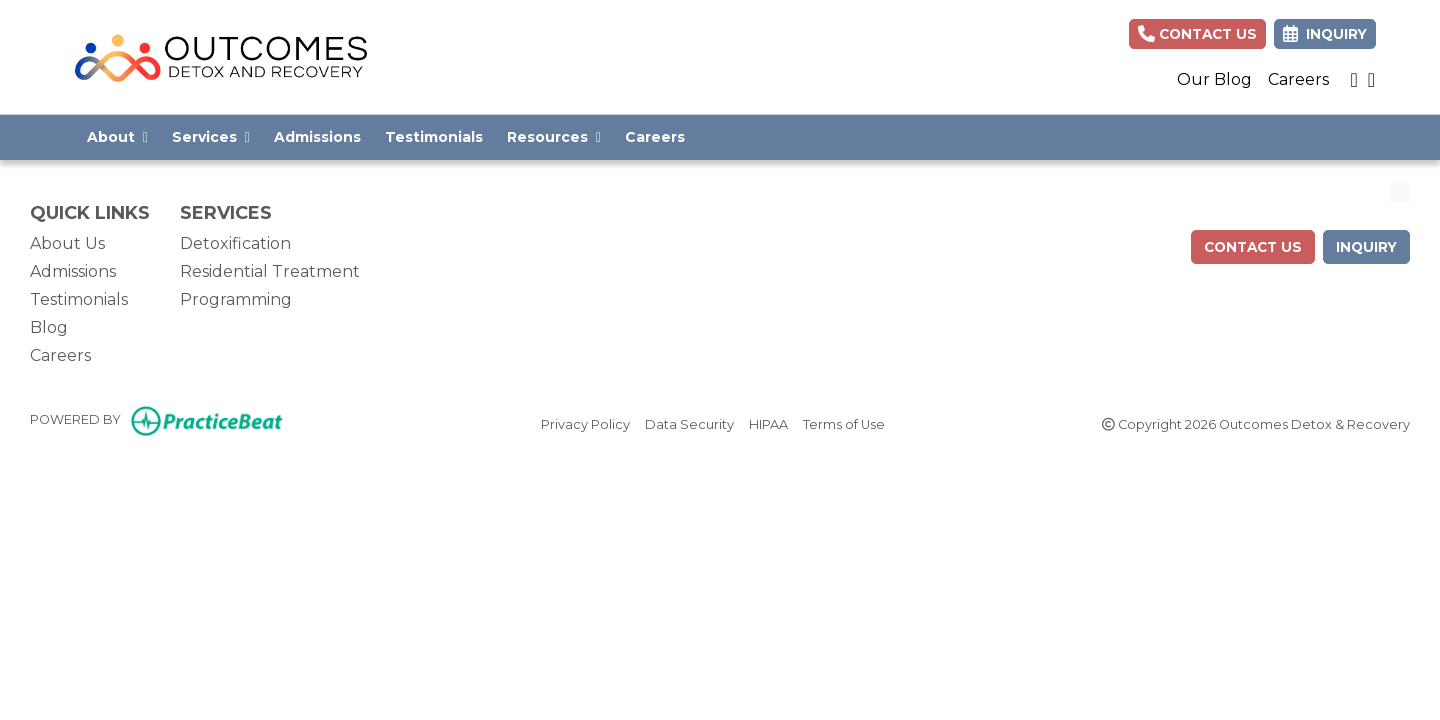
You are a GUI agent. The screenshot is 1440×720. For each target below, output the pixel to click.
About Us (67, 243)
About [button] (117, 137)
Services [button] (211, 137)
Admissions (317, 137)
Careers (1298, 79)
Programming (236, 299)
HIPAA (768, 423)
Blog (49, 327)
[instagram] (1353, 80)
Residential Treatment (270, 271)
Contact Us (1197, 34)
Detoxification (235, 243)
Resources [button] (554, 137)
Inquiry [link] (1325, 34)
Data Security (689, 423)
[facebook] (1371, 80)
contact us (1253, 247)
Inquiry (1366, 247)
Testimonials (434, 137)
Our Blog (1214, 79)
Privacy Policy (585, 423)
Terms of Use (844, 423)
